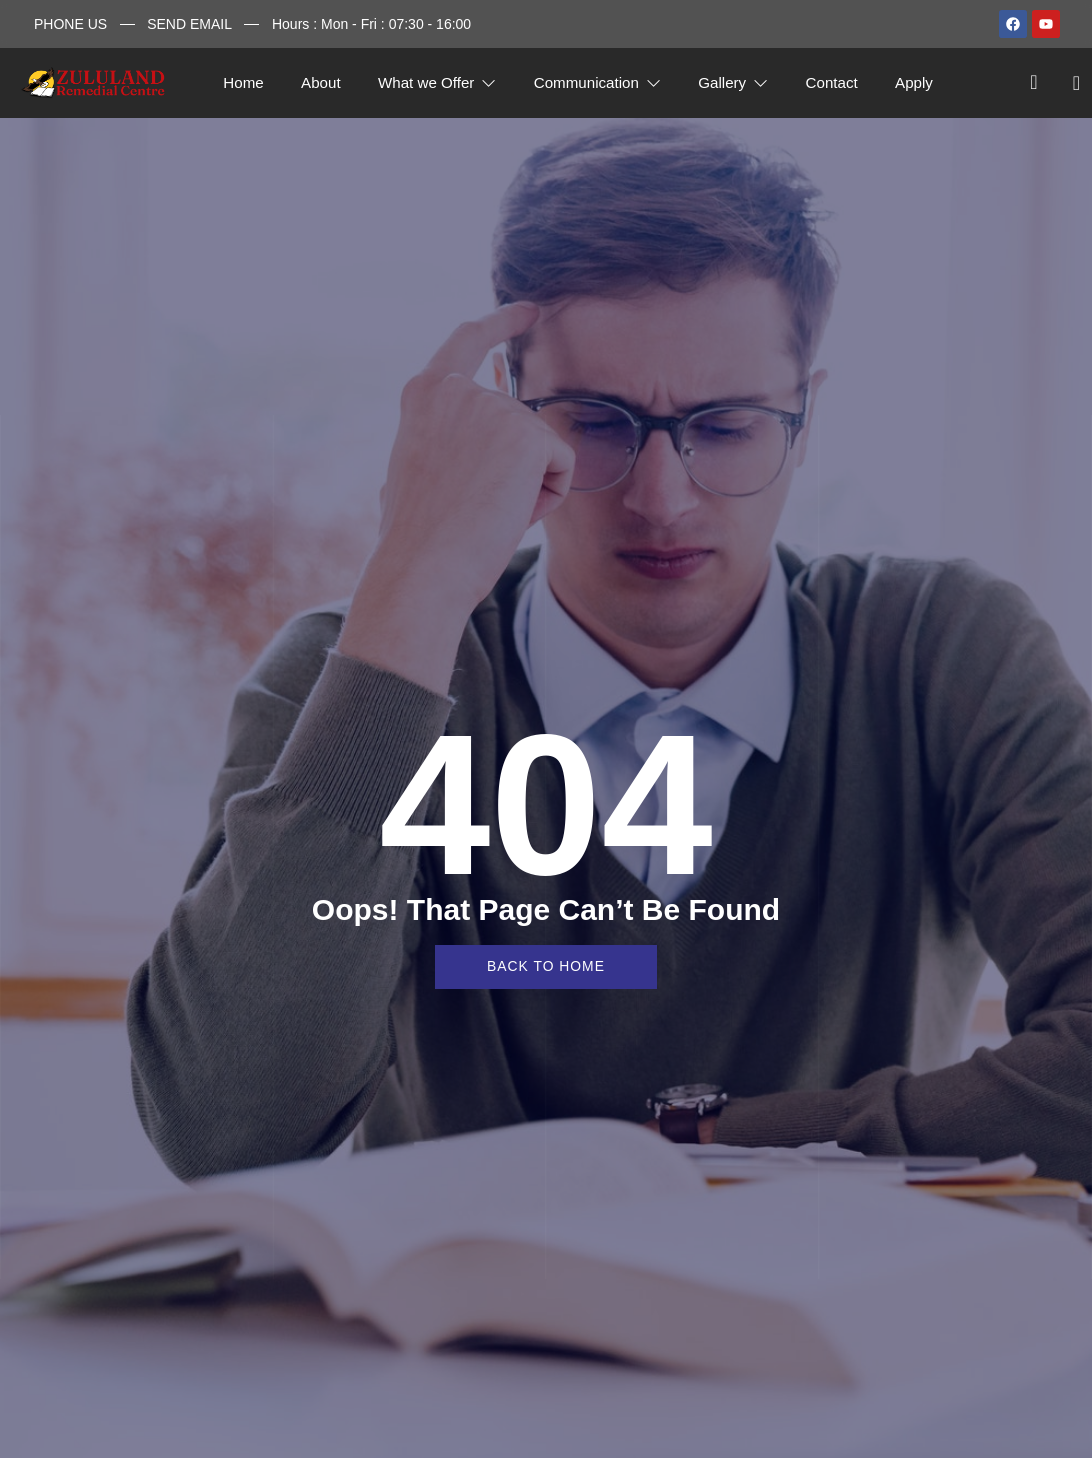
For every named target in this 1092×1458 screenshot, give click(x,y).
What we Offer (436, 83)
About (317, 83)
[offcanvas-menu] (1069, 83)
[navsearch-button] (1033, 83)
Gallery (736, 83)
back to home (546, 967)
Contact (836, 83)
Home (238, 83)
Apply (921, 83)
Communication (598, 83)
